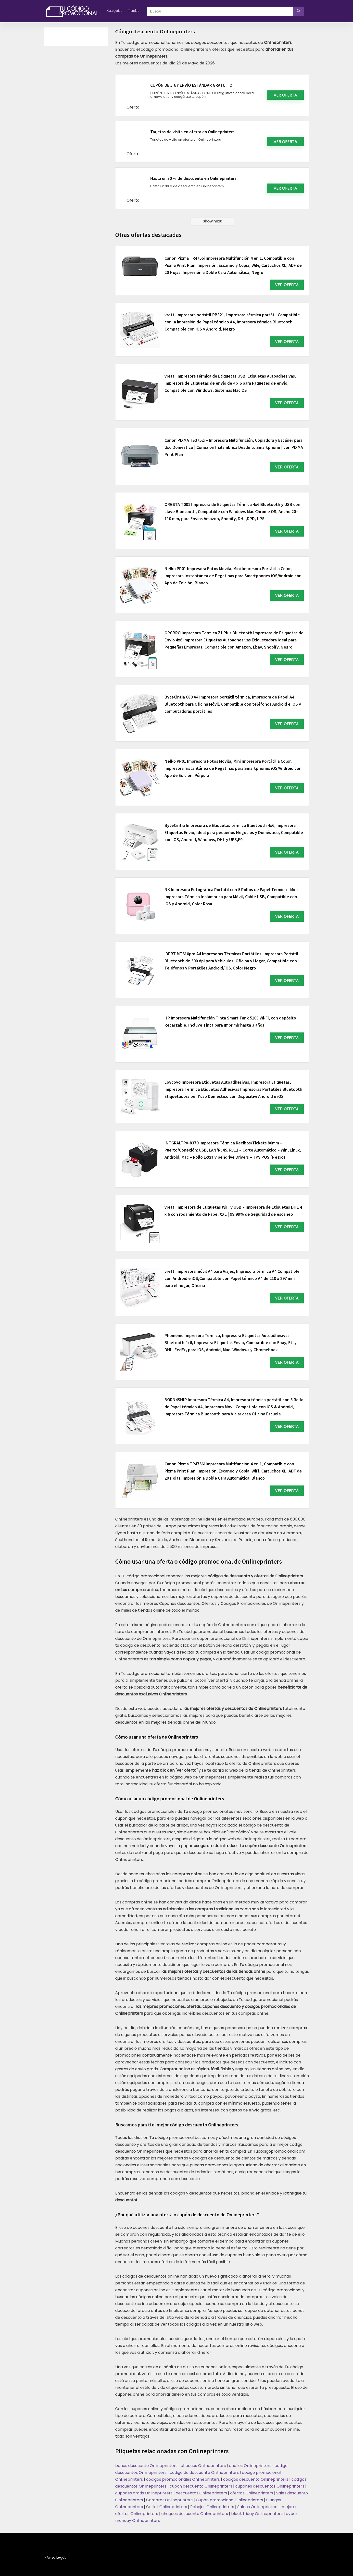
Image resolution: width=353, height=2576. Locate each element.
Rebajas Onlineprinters (212, 2507)
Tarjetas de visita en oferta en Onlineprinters (192, 132)
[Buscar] (298, 11)
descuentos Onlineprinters (201, 2493)
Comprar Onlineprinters (169, 2500)
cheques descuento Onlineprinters (194, 2513)
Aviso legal (56, 2557)
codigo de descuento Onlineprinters (204, 2472)
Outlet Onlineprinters (166, 2507)
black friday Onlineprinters (257, 2513)
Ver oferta (285, 95)
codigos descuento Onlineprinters (255, 2479)
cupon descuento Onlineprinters (201, 2486)
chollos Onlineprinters (250, 2465)
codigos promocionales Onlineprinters (183, 2479)
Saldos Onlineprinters (257, 2507)
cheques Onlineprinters (203, 2465)
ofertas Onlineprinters (251, 2493)
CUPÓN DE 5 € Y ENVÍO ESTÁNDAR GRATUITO (191, 85)
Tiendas (133, 10)
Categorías (114, 10)
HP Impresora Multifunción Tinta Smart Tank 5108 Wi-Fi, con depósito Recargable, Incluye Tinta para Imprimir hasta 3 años (230, 1021)
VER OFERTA (287, 284)
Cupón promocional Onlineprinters (229, 2500)
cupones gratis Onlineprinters (144, 2493)
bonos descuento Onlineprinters (146, 2465)
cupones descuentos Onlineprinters (269, 2486)
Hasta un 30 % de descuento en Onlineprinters (193, 178)
